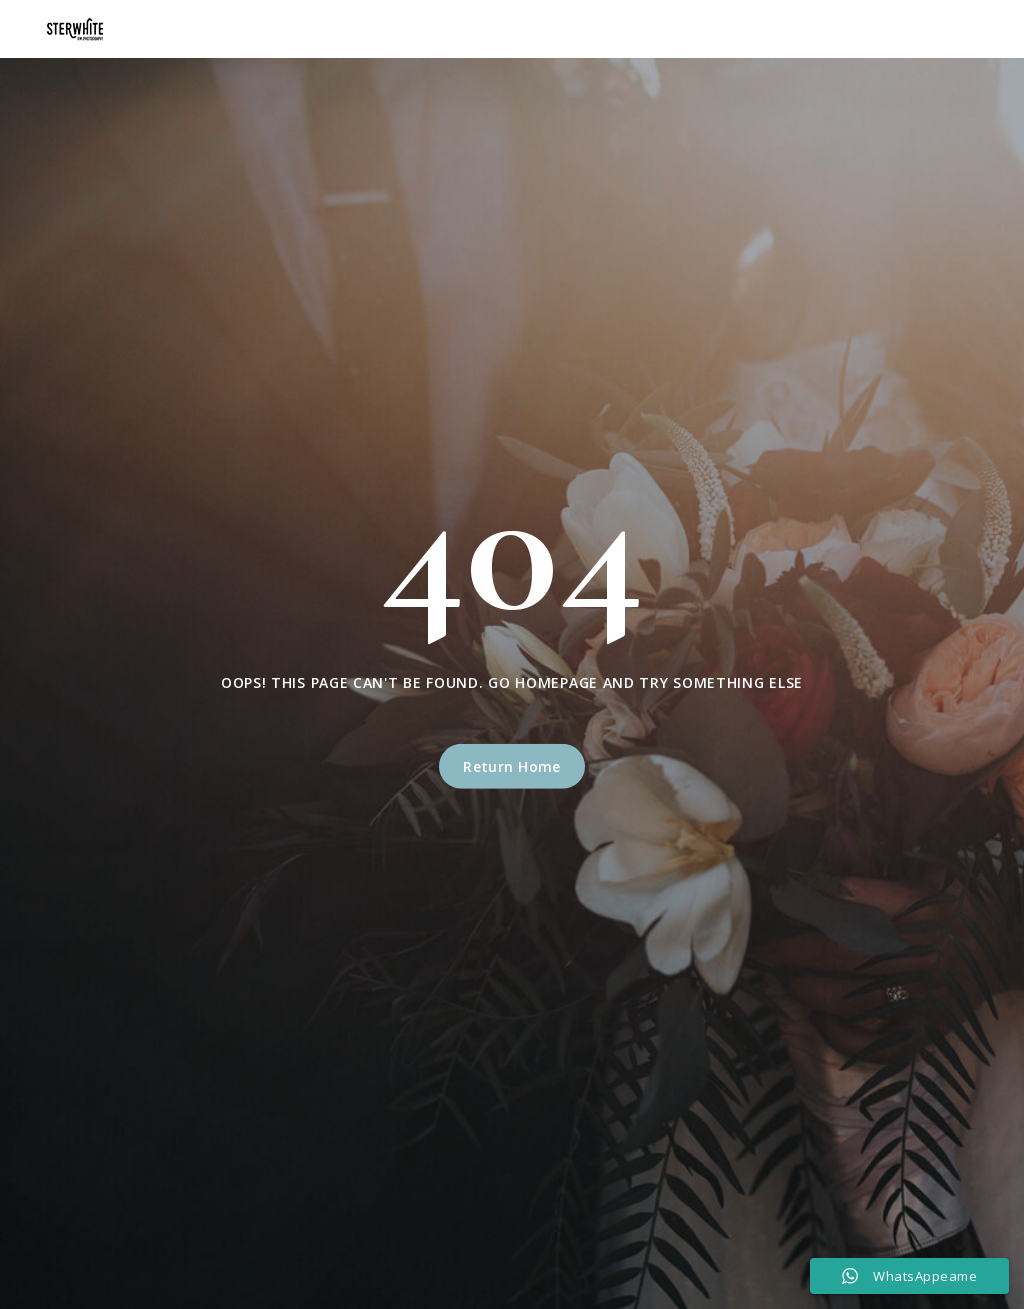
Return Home (512, 766)
